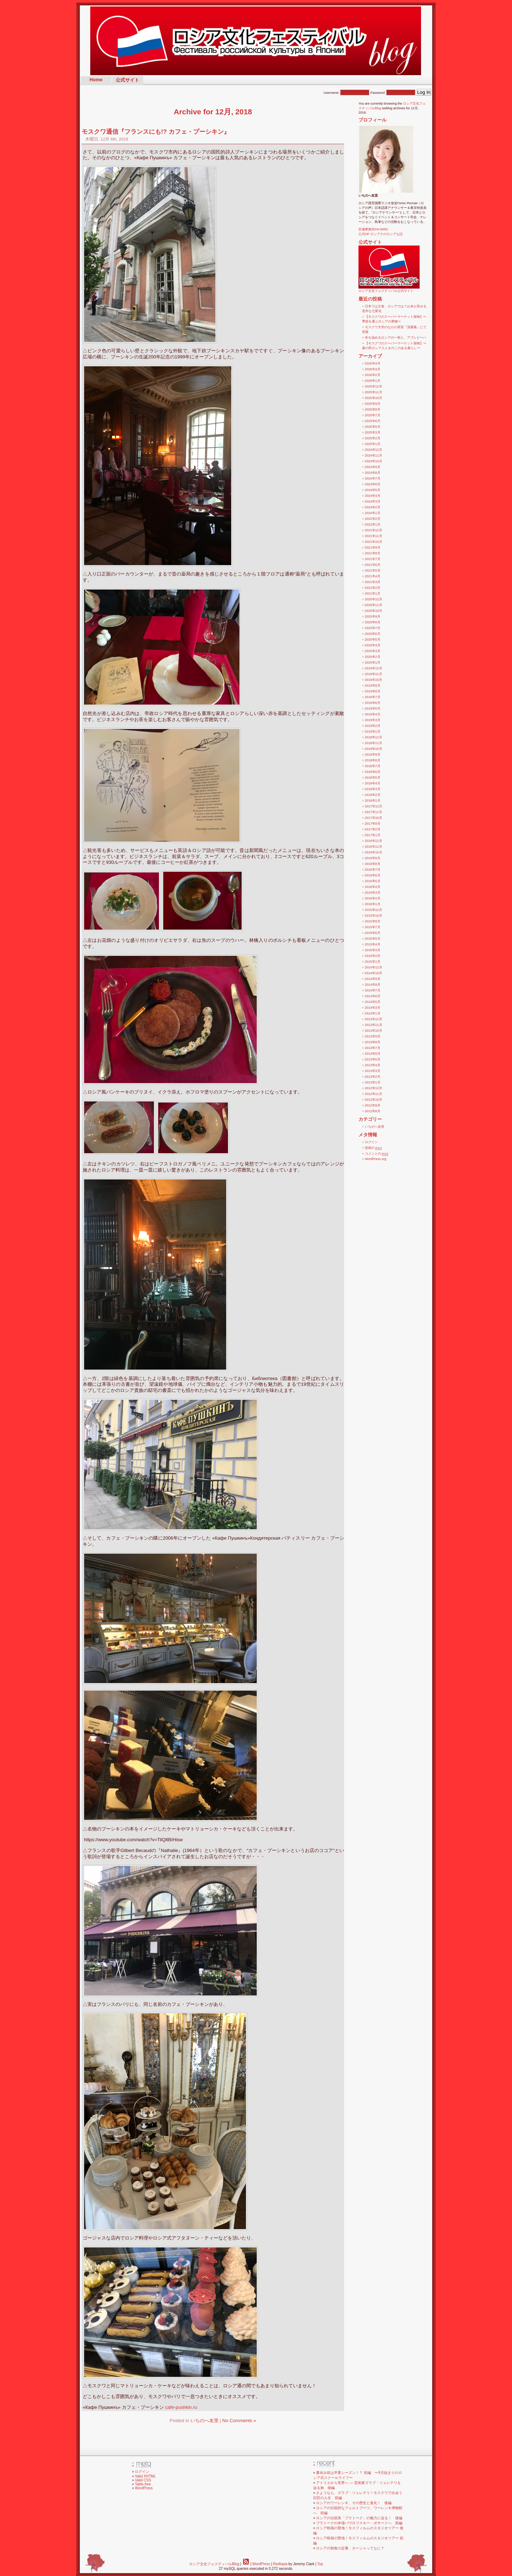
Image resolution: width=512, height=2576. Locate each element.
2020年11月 (373, 605)
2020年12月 (373, 599)
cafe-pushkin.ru (181, 2407)
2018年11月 (373, 743)
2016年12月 (373, 841)
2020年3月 (372, 651)
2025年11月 (373, 392)
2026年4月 (372, 363)
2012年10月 (373, 1099)
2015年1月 (372, 961)
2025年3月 (372, 432)
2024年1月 (372, 513)
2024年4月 (372, 496)
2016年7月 (372, 869)
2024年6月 (372, 484)
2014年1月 (372, 1013)
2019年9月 (372, 685)
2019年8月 (372, 691)
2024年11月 (373, 455)
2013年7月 (372, 1048)
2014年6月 (372, 996)
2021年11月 (373, 536)
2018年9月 (372, 754)
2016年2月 (372, 898)
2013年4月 (372, 1065)
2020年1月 (372, 662)
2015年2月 (372, 956)
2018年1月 (372, 800)
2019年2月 (372, 726)
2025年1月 (372, 444)
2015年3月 (372, 950)
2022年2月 (372, 519)
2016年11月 (373, 846)
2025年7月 (372, 415)
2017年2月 (372, 829)
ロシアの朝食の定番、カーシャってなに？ (350, 2548)
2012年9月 (372, 1105)
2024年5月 (372, 490)
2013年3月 (372, 1071)
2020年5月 (372, 639)
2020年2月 (372, 657)
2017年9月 (372, 823)
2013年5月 (372, 1059)
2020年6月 (372, 634)
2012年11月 (373, 1094)
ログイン (371, 1142)
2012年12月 (373, 1088)
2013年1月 (372, 1082)
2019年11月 (373, 674)
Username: (347, 93)
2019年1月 (372, 731)
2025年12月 (373, 386)
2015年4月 (372, 944)
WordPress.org (376, 1159)
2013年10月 (373, 1030)
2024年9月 (372, 467)
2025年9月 (372, 403)
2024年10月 (373, 461)
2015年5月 (372, 938)
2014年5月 (372, 1002)
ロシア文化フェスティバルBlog (214, 2564)
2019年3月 (372, 720)
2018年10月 (373, 749)
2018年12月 (373, 737)
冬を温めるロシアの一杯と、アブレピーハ (395, 337)
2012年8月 (372, 1111)
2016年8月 (372, 864)
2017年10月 (373, 818)
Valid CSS (143, 2480)
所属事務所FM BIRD (373, 229)
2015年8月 (372, 921)
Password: (393, 93)
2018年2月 (372, 795)
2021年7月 (372, 559)
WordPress (143, 2488)
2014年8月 (372, 984)
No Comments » (239, 2420)
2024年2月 (372, 507)
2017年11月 (373, 812)
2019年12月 (373, 668)
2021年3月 (372, 582)
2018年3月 (372, 789)
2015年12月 (373, 910)
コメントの (377, 1153)
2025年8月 (372, 409)
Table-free (143, 2484)
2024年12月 (373, 450)
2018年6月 (372, 772)
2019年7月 (372, 697)
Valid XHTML (145, 2476)
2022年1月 (372, 524)
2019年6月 (372, 703)
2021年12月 (373, 530)
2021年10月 (373, 542)
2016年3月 (372, 892)
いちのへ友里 (205, 2420)
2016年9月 (372, 858)
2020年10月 (373, 611)
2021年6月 (372, 565)
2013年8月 (372, 1042)
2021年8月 (372, 553)
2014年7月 (372, 990)
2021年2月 (372, 588)
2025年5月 (372, 426)
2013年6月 (372, 1053)
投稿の (373, 1148)
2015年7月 (372, 927)
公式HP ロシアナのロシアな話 (380, 234)
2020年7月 (372, 628)
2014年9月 (372, 979)
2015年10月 (373, 915)
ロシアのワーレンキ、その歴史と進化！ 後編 (354, 2503)
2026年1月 (372, 380)
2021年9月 (372, 547)
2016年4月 (372, 887)
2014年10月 (373, 973)
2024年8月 (372, 473)
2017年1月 (372, 835)
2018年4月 (372, 783)
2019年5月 (372, 708)
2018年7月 (372, 766)
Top (320, 2564)
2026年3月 (372, 369)
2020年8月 (372, 622)
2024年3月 (372, 501)
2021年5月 (372, 570)
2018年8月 (372, 760)
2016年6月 (372, 875)
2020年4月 (372, 645)
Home (96, 79)
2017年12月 (373, 806)
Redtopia (280, 2564)
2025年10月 (373, 398)
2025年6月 (372, 421)
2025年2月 (372, 438)
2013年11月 (373, 1025)
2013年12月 (373, 1019)
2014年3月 (372, 1007)
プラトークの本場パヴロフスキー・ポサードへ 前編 (359, 2523)
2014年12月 (373, 967)
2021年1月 (372, 593)
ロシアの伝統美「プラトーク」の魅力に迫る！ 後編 (359, 2518)
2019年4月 (372, 714)
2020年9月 (372, 616)
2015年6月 (372, 933)
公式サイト (127, 80)
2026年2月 (372, 375)
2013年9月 (372, 1036)
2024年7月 (372, 478)
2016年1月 (372, 904)
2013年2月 (372, 1076)
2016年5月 (372, 881)
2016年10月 (373, 852)
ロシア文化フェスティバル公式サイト (389, 289)
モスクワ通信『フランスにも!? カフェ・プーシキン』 (156, 131)
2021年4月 (372, 576)
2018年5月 (372, 777)
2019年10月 (373, 680)
